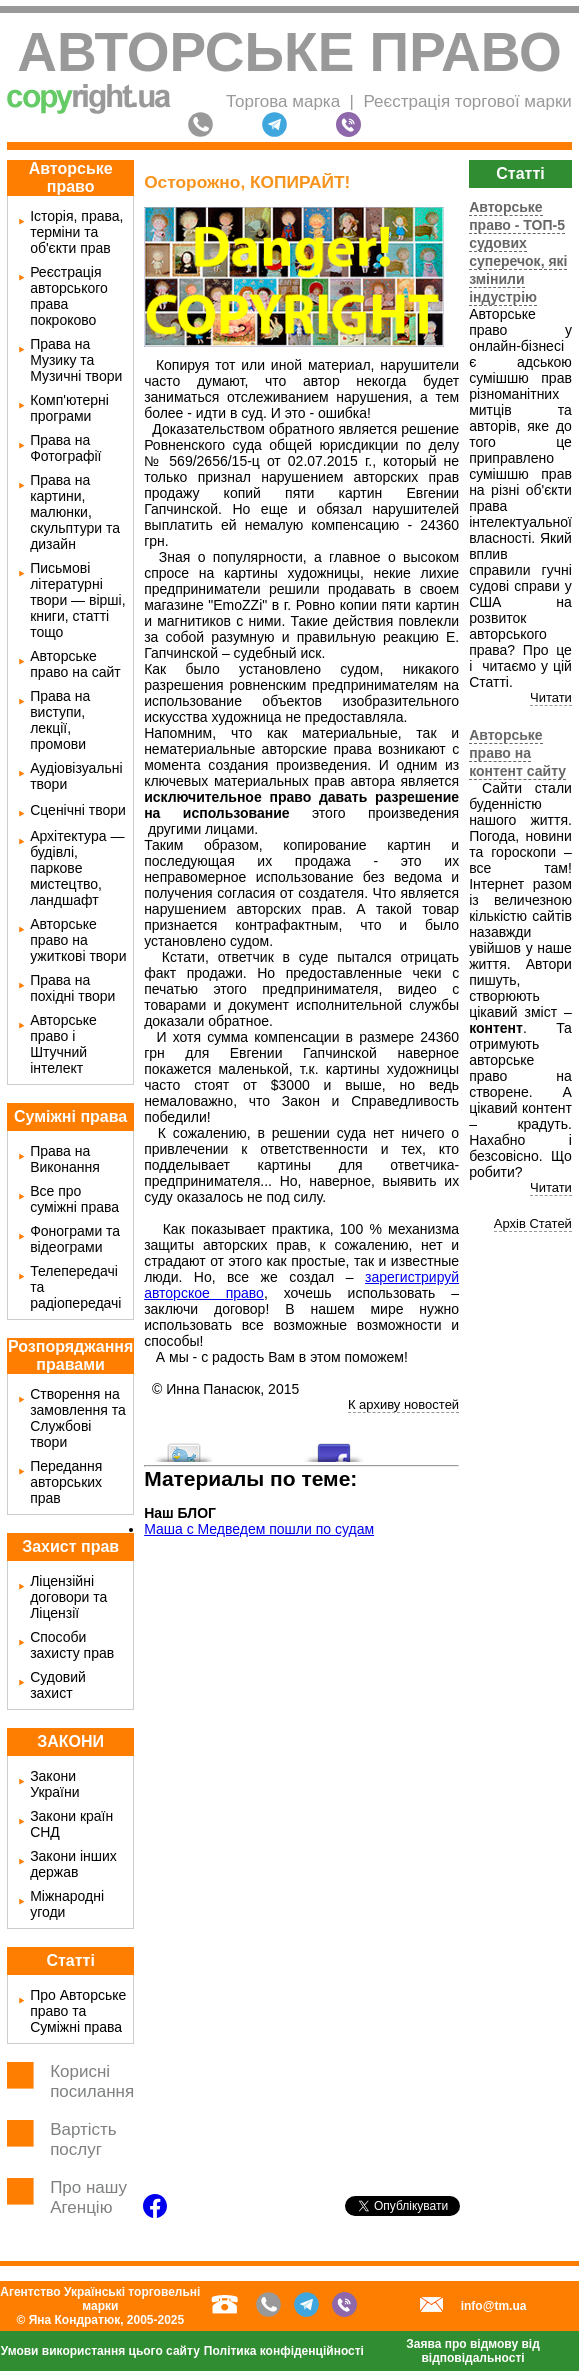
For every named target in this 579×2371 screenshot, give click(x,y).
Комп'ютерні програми (69, 408)
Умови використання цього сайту (100, 2351)
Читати (551, 697)
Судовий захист (58, 1685)
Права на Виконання (65, 1159)
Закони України (54, 1784)
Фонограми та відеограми (75, 1239)
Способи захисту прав (72, 1645)
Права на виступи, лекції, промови (60, 720)
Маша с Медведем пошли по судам (259, 1529)
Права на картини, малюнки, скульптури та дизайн (75, 512)
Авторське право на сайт (75, 664)
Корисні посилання (92, 2081)
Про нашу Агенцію (88, 2197)
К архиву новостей (403, 1404)
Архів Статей (533, 1223)
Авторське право (289, 52)
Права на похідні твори (72, 988)
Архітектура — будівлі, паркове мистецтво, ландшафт (77, 868)
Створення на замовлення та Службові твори (78, 1418)
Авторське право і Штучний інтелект (63, 1044)
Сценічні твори (78, 810)
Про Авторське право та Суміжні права (78, 2011)
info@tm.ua (494, 2306)
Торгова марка (283, 101)
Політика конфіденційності (284, 2351)
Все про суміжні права (74, 1199)
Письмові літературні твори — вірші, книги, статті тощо (77, 600)
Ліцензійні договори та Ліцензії (68, 1597)
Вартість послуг (83, 2139)
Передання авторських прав (66, 1482)
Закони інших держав (73, 1864)
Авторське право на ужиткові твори (78, 940)
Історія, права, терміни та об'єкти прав (76, 232)
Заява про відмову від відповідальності (472, 2351)
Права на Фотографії (65, 448)
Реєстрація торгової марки (467, 101)
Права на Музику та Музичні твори (76, 360)
